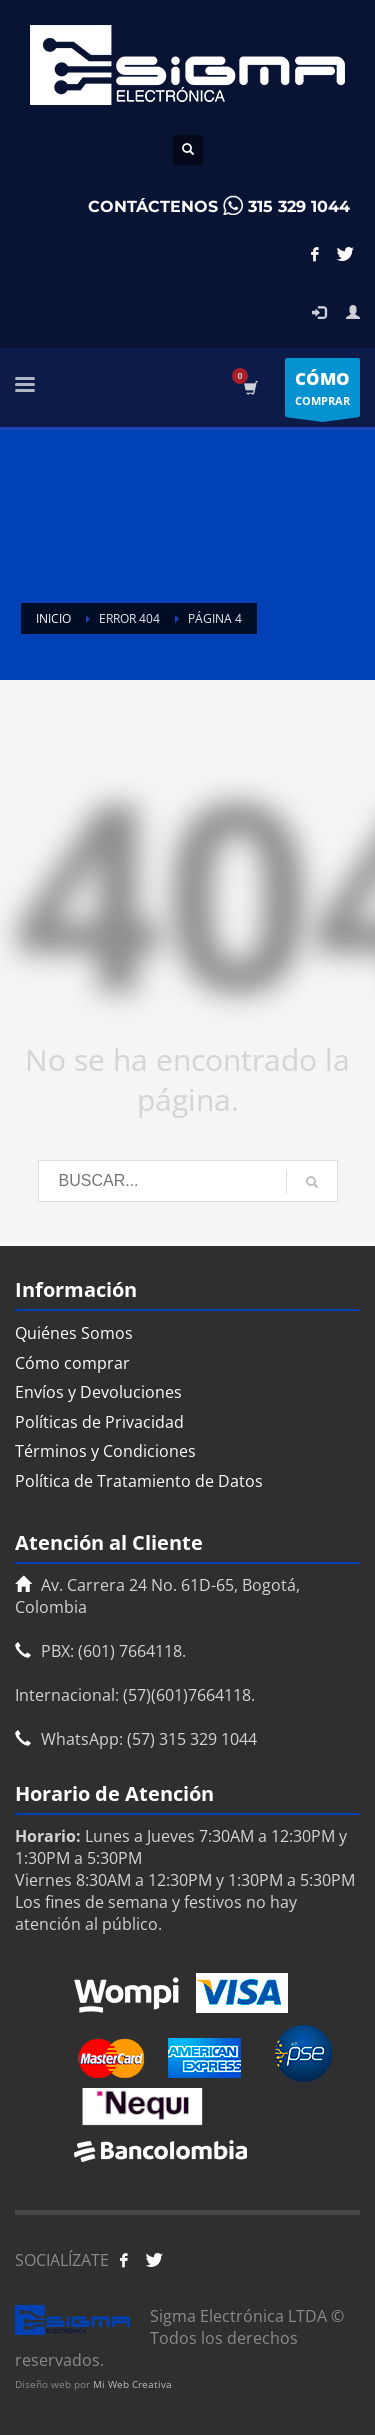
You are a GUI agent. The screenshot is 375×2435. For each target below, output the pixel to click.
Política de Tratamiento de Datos (139, 1481)
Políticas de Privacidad (99, 1422)
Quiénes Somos (74, 1333)
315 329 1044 (299, 206)
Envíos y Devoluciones (98, 1392)
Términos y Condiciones (105, 1451)
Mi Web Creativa (132, 2384)
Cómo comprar (72, 1363)
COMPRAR (322, 392)
